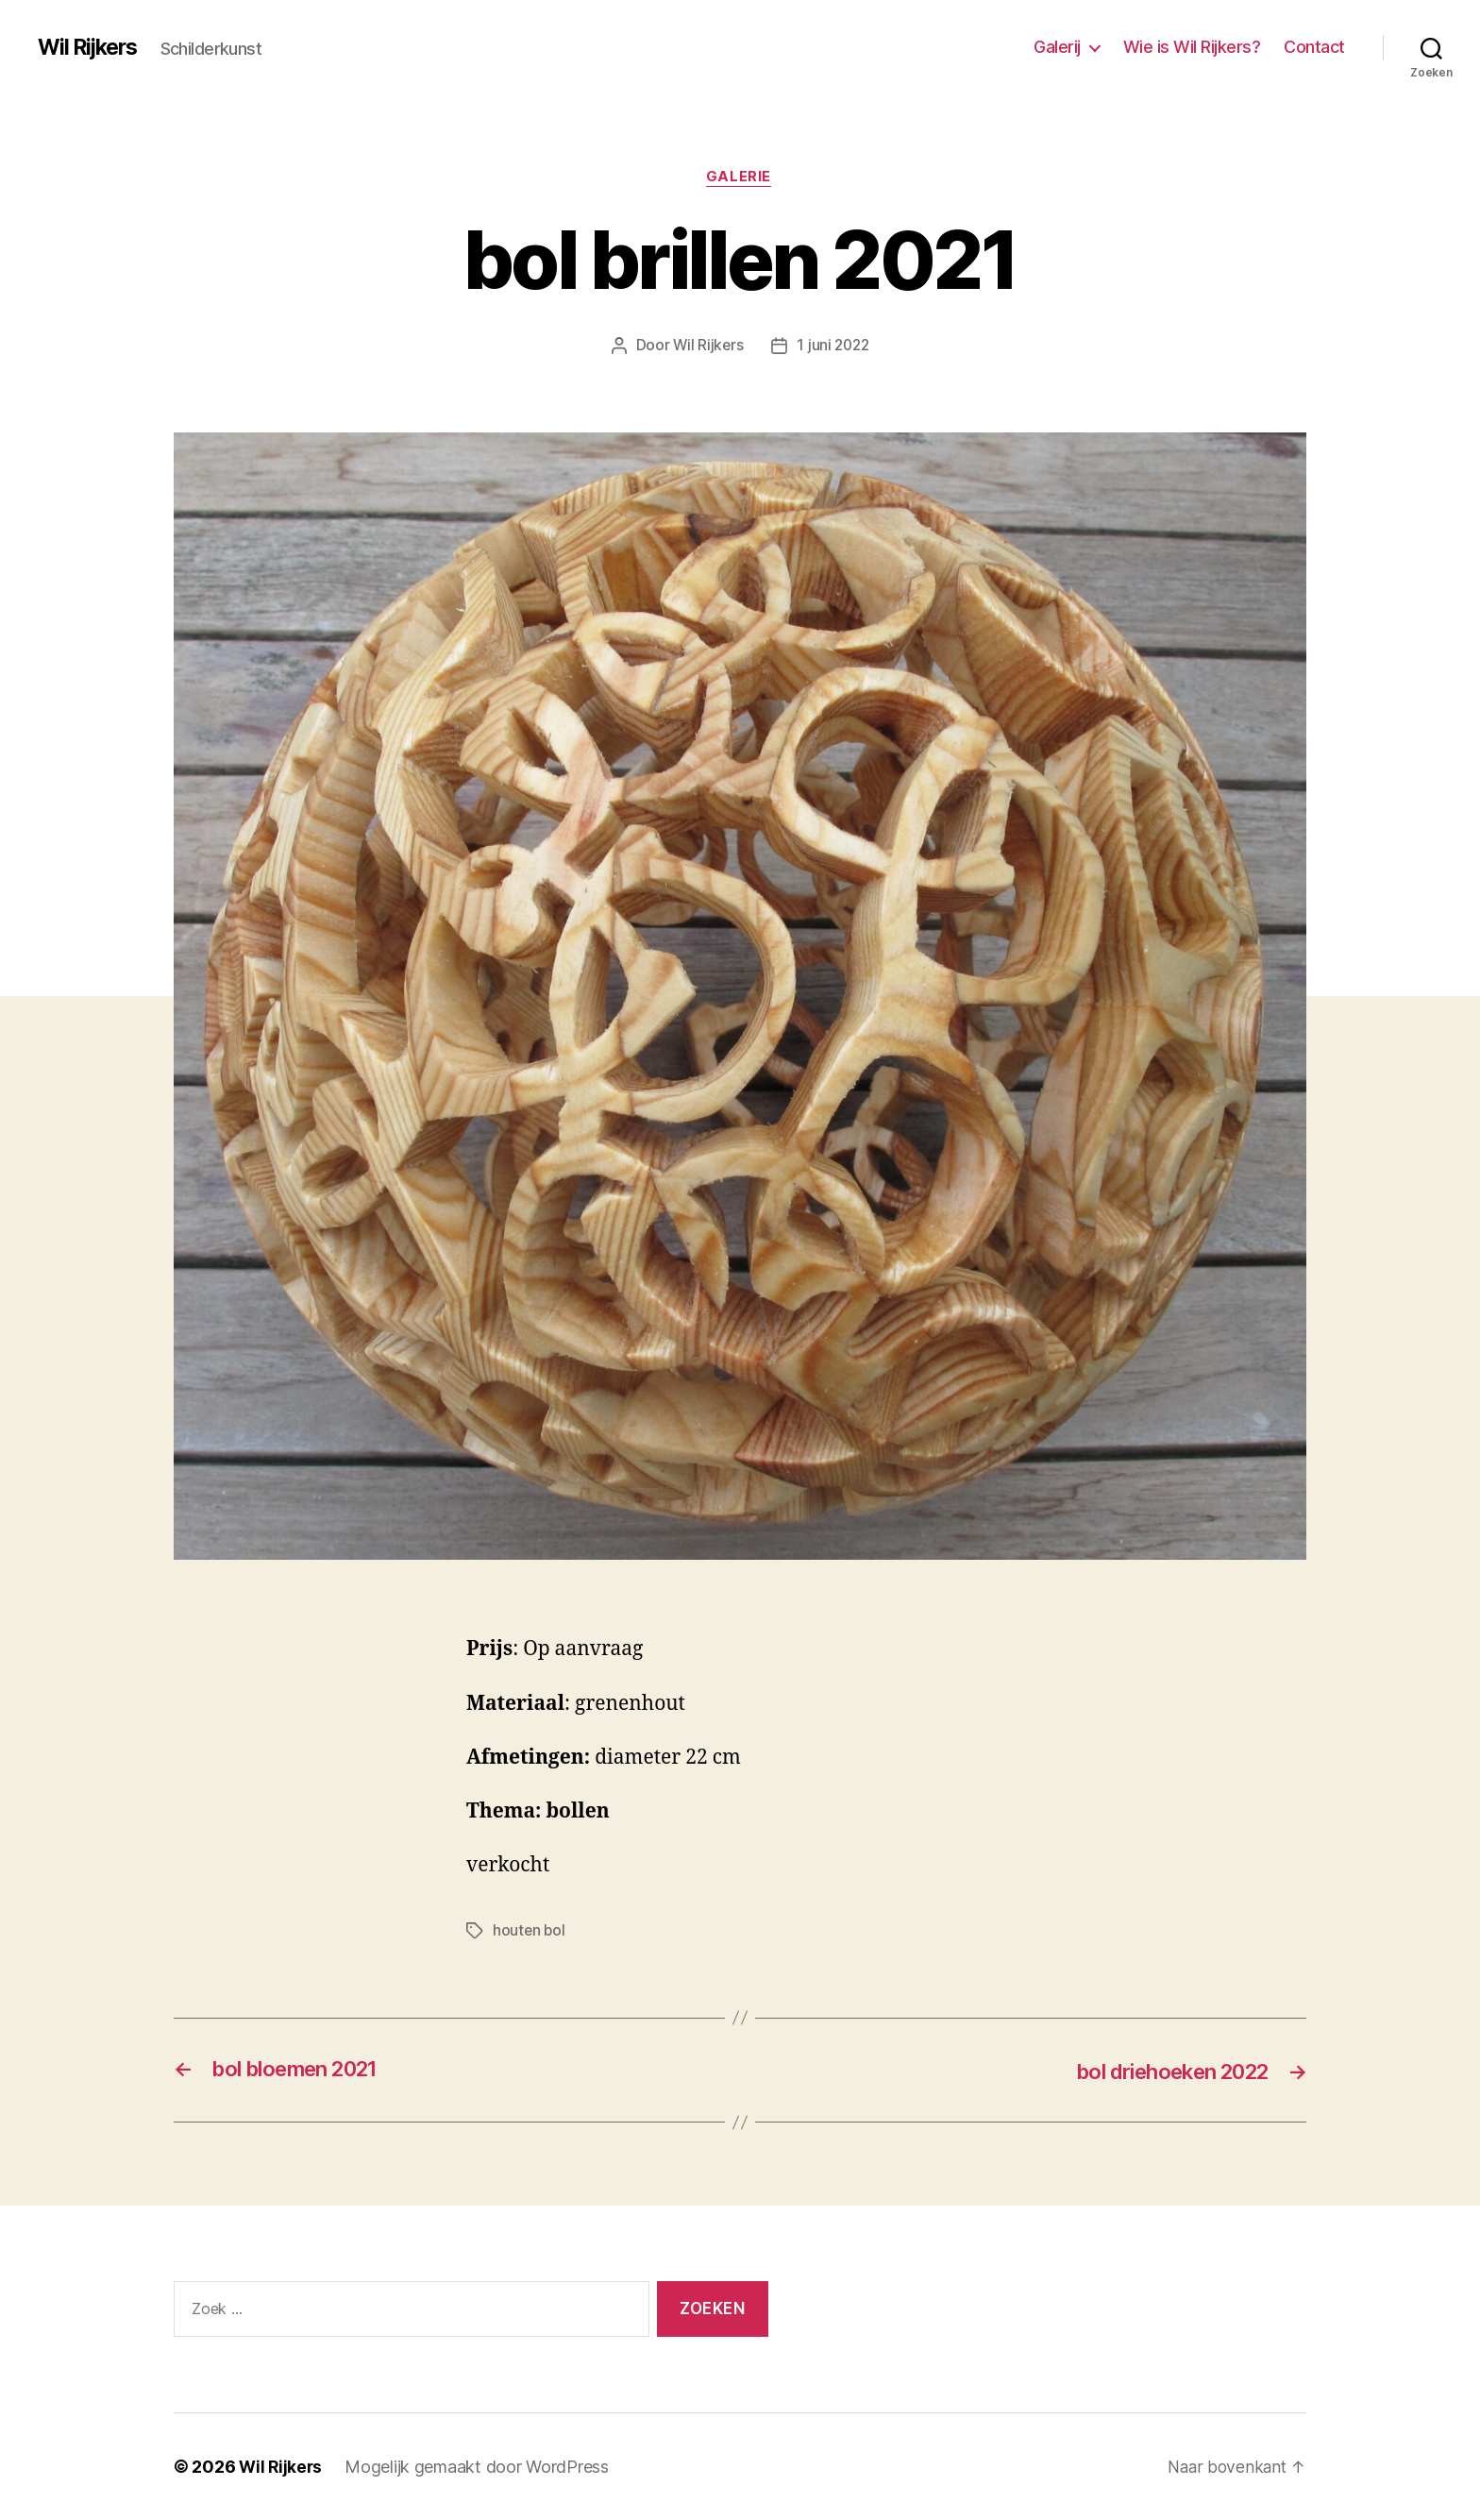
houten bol (529, 1931)
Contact (1314, 47)
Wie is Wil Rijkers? (1192, 47)
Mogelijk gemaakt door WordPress (479, 2467)
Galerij (1057, 47)
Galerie (740, 178)
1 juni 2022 (833, 346)
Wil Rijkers (91, 47)
